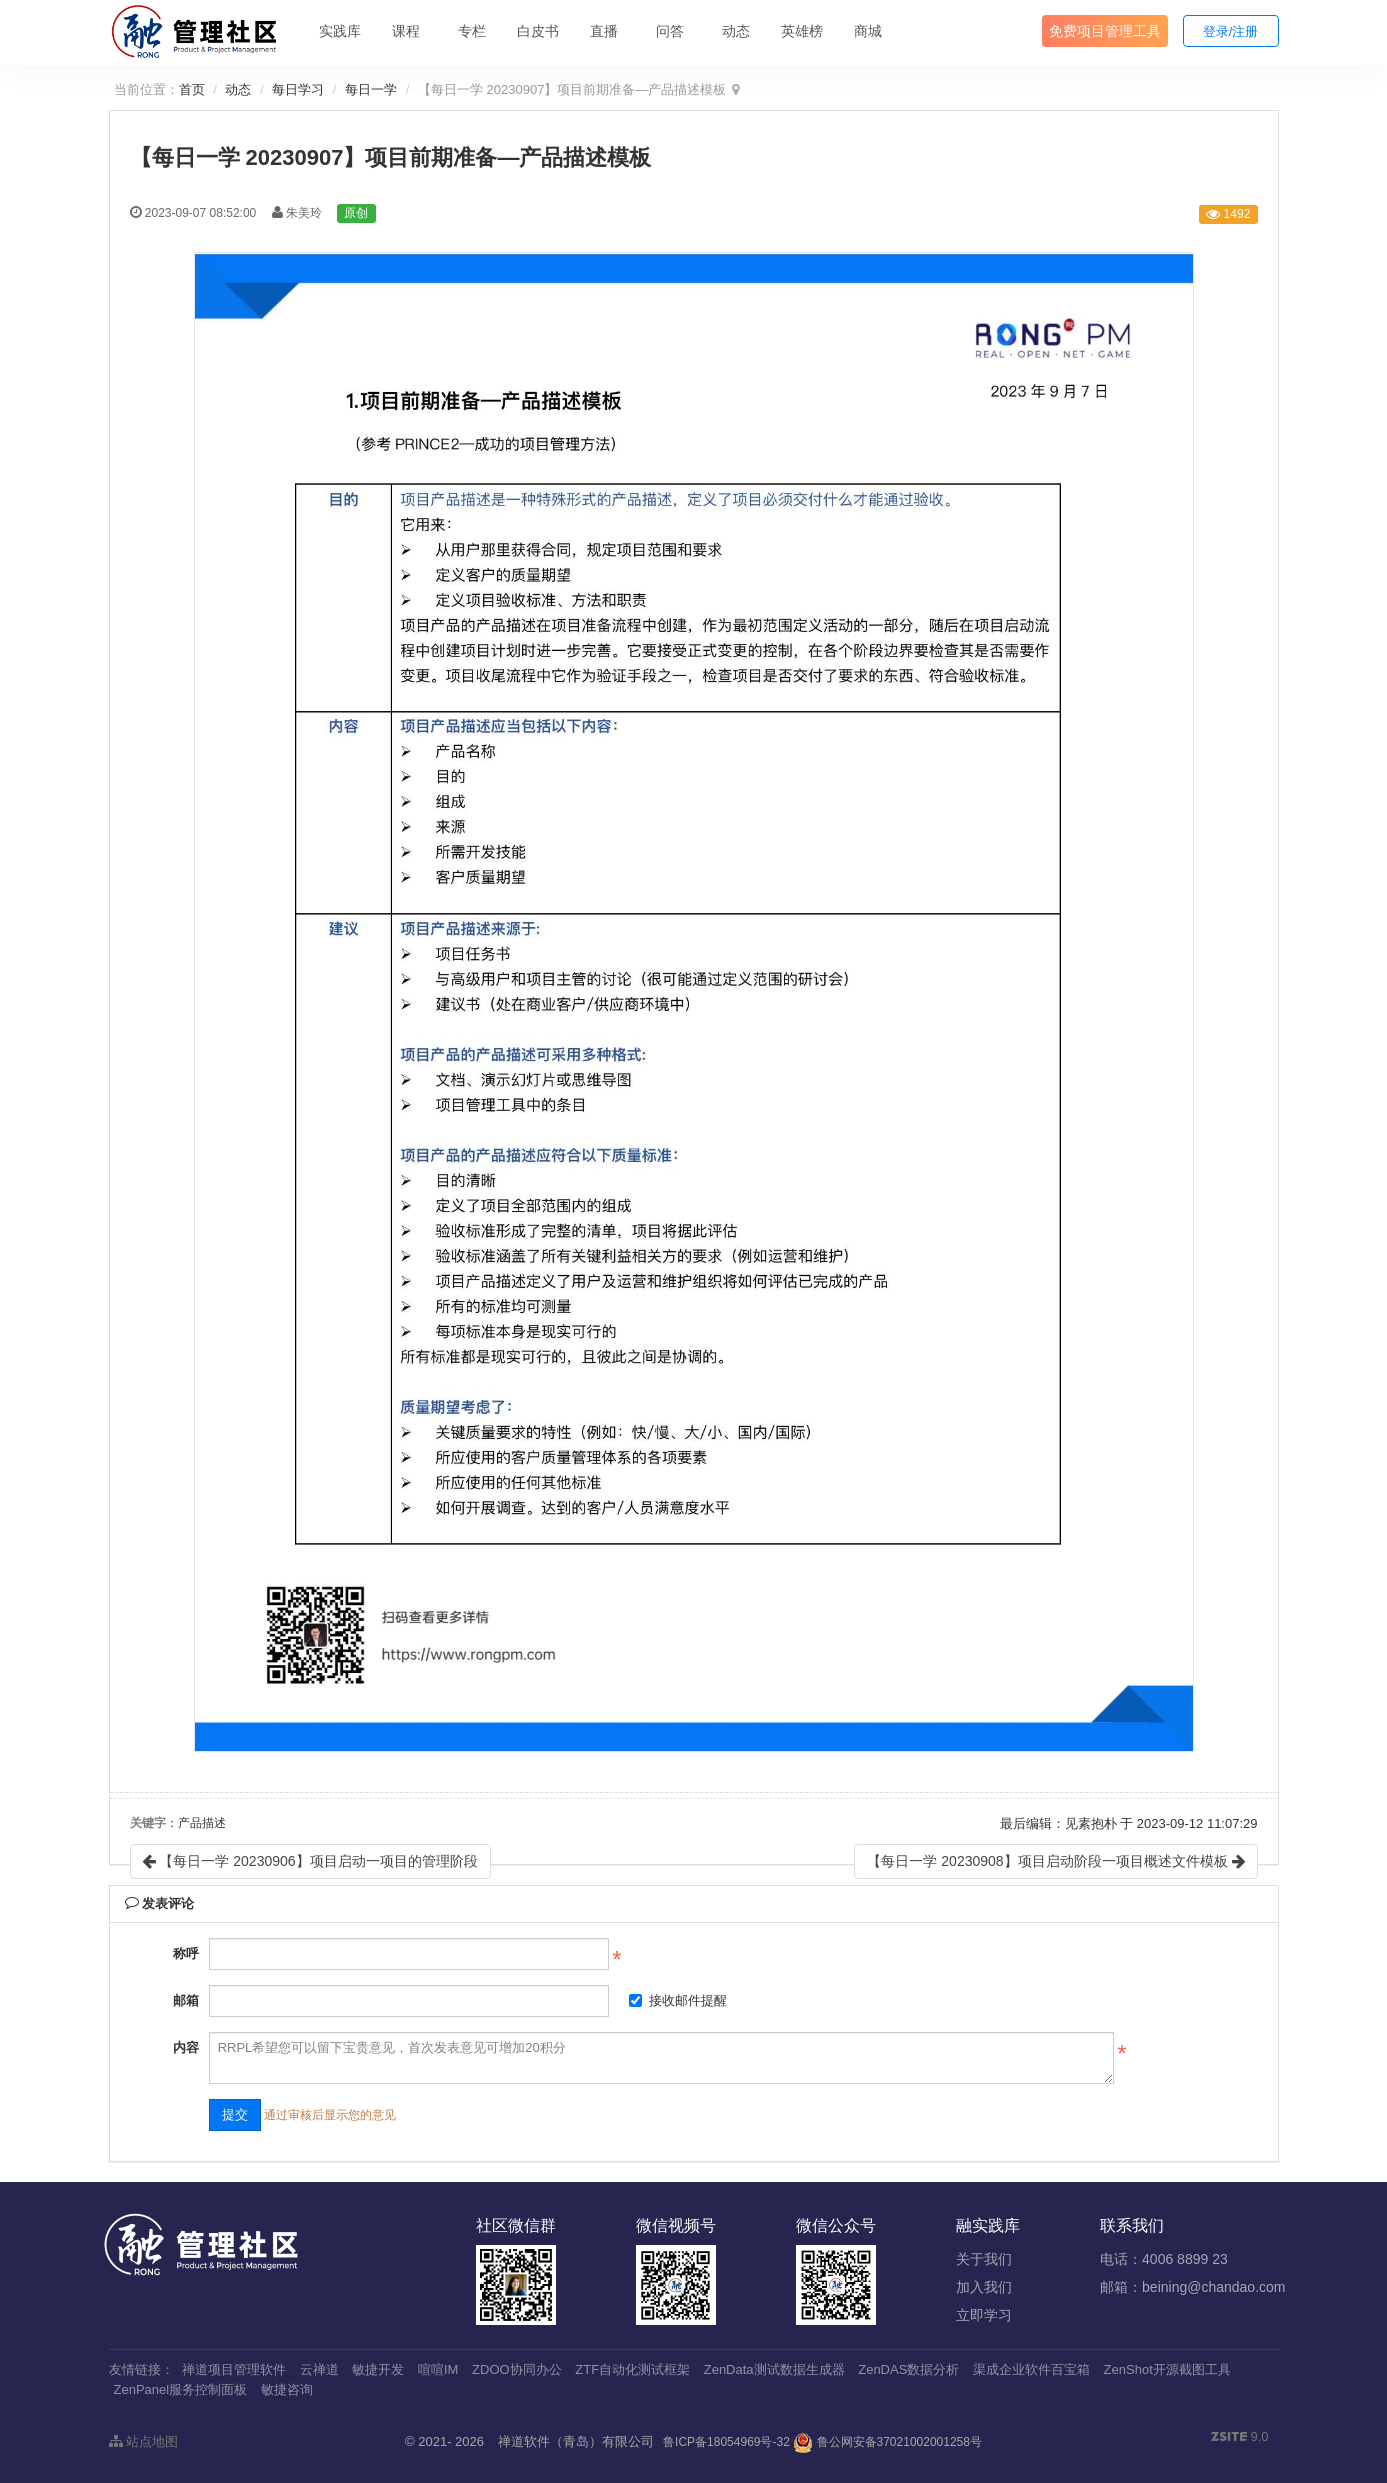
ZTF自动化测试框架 (632, 2369)
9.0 (1240, 2438)
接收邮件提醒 (678, 2000)
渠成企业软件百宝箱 (1031, 2369)
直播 (604, 31)
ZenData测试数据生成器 (774, 2369)
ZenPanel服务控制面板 (181, 2389)
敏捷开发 (378, 2369)
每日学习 (298, 89)
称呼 (186, 1953)
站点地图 (144, 2441)
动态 (736, 31)
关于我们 (984, 2259)
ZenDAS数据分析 (908, 2369)
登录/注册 (1231, 31)
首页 (192, 89)
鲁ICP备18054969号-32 (726, 2442)
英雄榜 (802, 31)
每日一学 (371, 89)
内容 (186, 2047)
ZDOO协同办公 (517, 2369)
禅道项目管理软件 (234, 2369)
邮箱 (186, 2000)
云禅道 (319, 2369)
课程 (406, 31)
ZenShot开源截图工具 (1167, 2369)
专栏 (472, 31)
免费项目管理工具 (1105, 31)
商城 (868, 31)
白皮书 (538, 31)
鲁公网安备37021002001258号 (887, 2442)
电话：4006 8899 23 (1164, 2259)
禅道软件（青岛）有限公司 (576, 2441)
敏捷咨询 (287, 2389)
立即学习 (984, 2315)
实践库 (340, 31)
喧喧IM (438, 2369)
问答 (670, 31)
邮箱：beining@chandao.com (1192, 2287)
